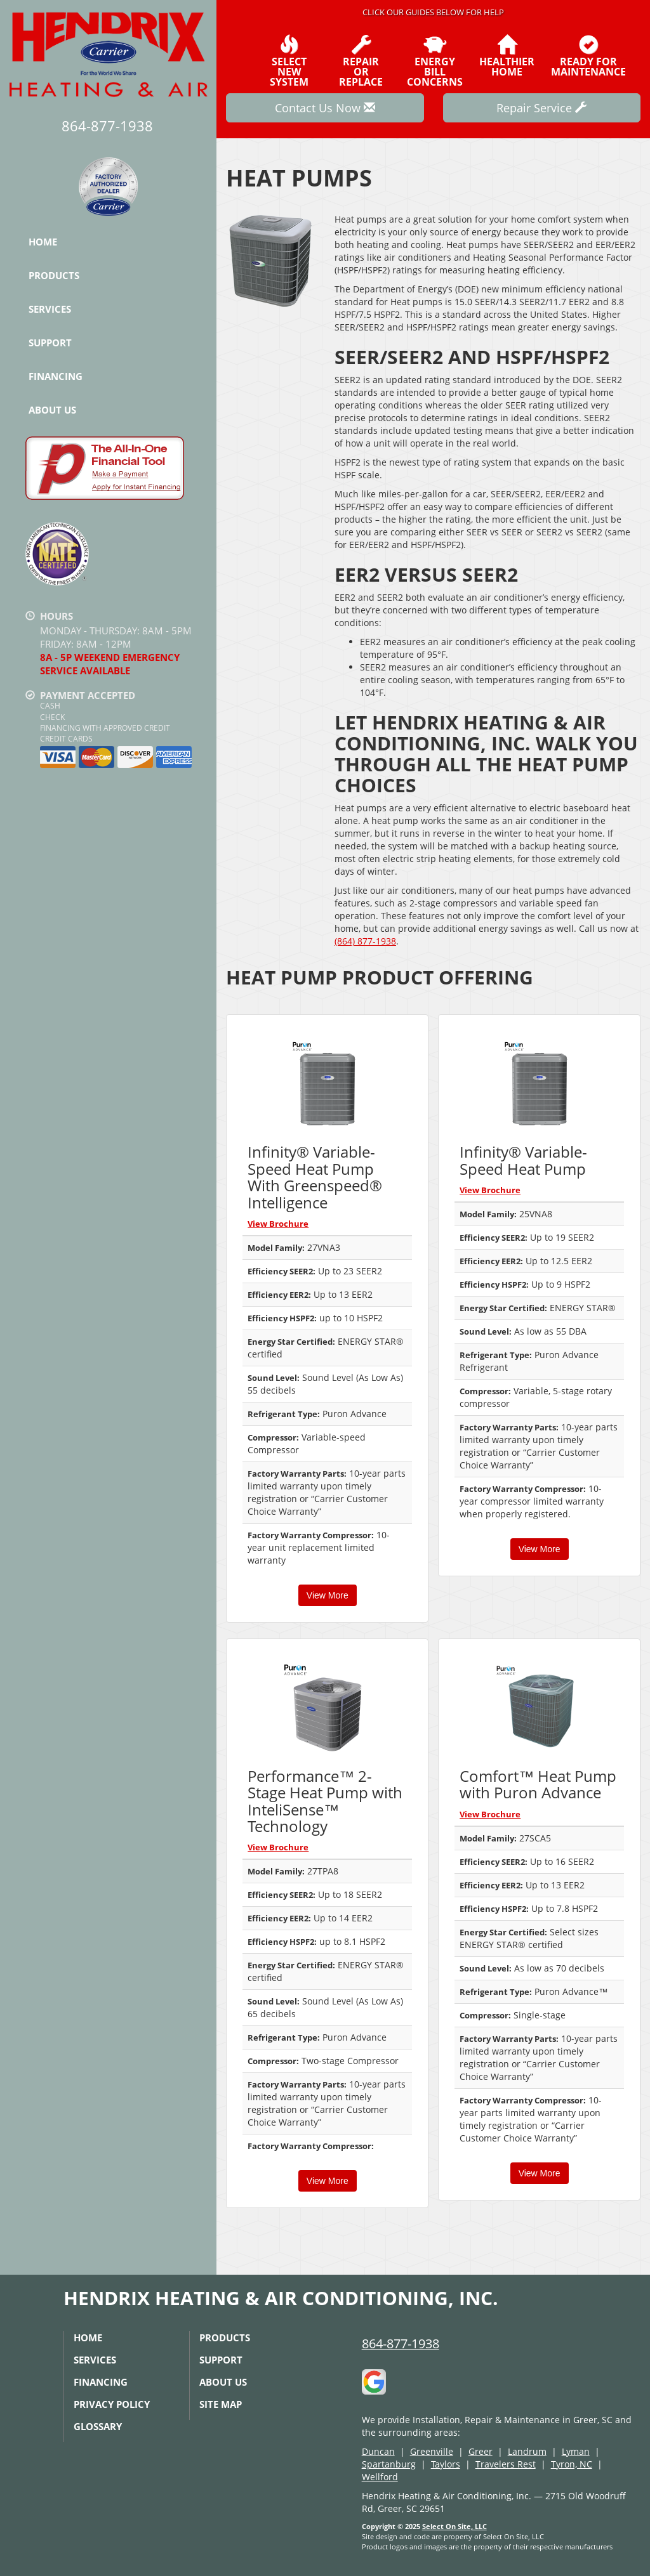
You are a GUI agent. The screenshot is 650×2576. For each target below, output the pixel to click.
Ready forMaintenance (588, 56)
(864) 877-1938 (365, 941)
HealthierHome (506, 56)
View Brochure (278, 1223)
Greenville (431, 2451)
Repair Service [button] (541, 107)
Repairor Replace (361, 61)
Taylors (445, 2464)
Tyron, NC (571, 2464)
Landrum (527, 2451)
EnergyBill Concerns (435, 61)
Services (50, 309)
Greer (480, 2451)
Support (50, 342)
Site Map (220, 2404)
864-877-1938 (400, 2343)
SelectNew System (288, 61)
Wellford (380, 2477)
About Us (52, 409)
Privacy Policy (112, 2404)
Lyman (576, 2451)
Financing (56, 376)
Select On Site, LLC (454, 2526)
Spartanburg (389, 2464)
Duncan (378, 2451)
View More (327, 1595)
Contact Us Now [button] (325, 107)
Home (43, 241)
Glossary (98, 2426)
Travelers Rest (505, 2464)
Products (54, 275)
